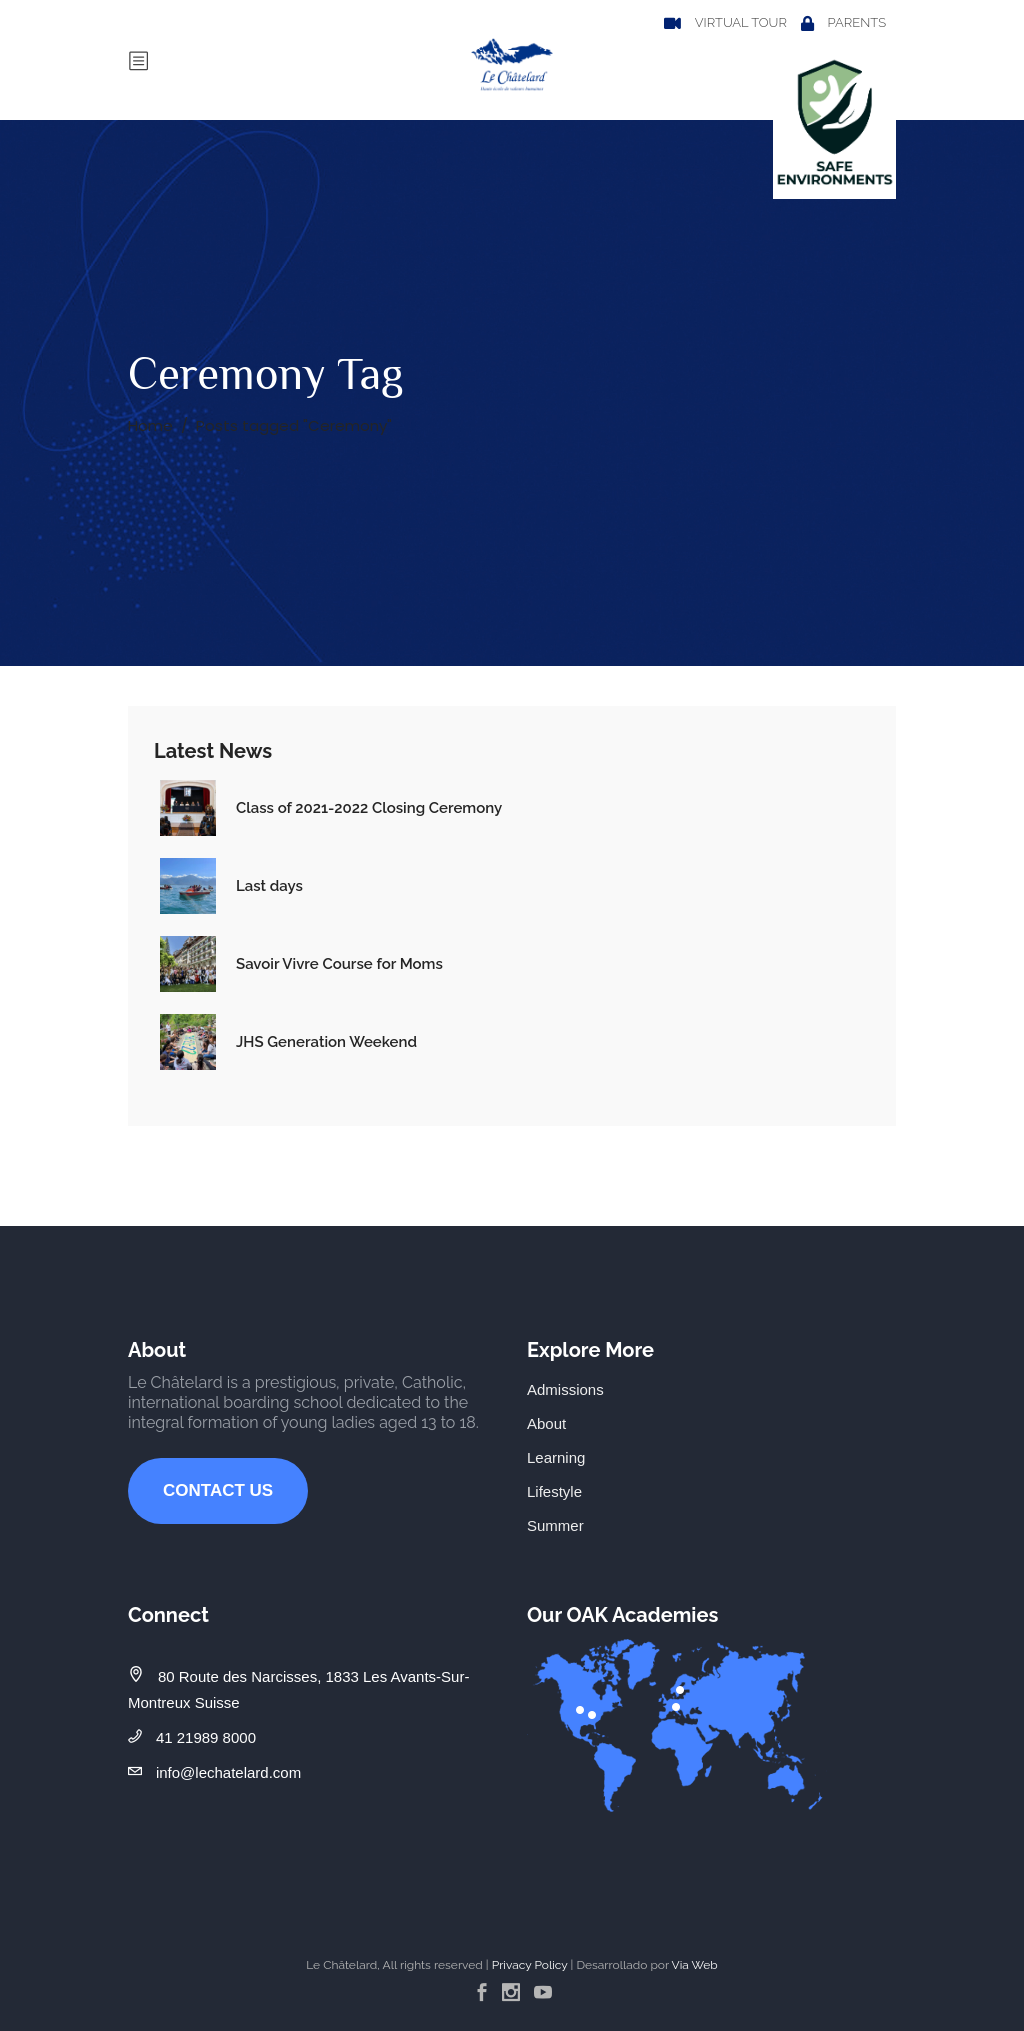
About (546, 1423)
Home (150, 425)
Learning (556, 1457)
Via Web (695, 1965)
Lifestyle (554, 1491)
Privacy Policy (530, 1965)
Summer (555, 1525)
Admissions (565, 1389)
